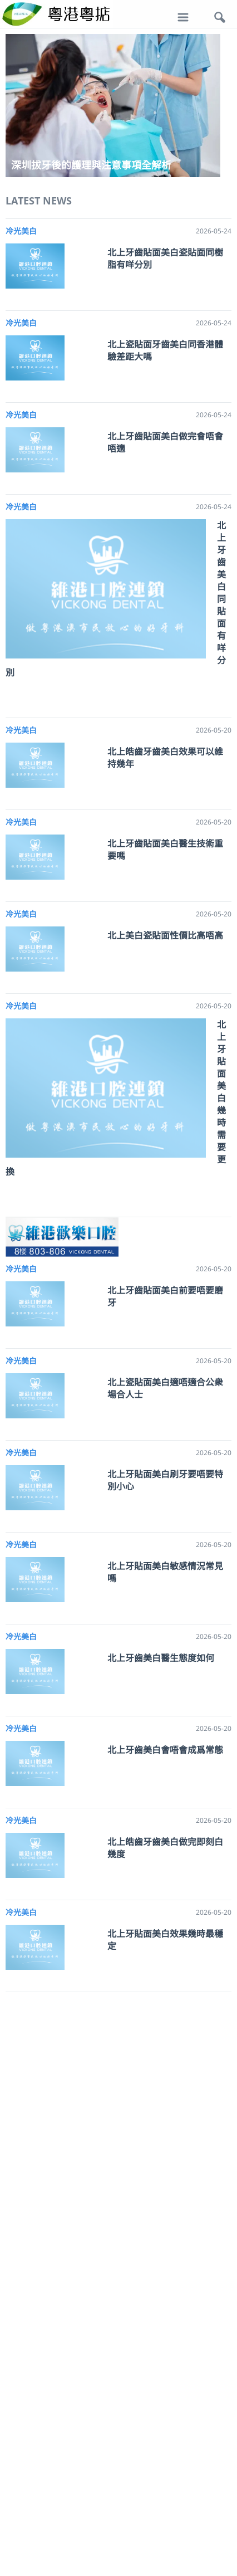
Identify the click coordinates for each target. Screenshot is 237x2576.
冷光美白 (21, 231)
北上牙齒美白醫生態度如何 (160, 1658)
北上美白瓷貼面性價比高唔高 (165, 935)
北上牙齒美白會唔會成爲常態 (165, 1750)
